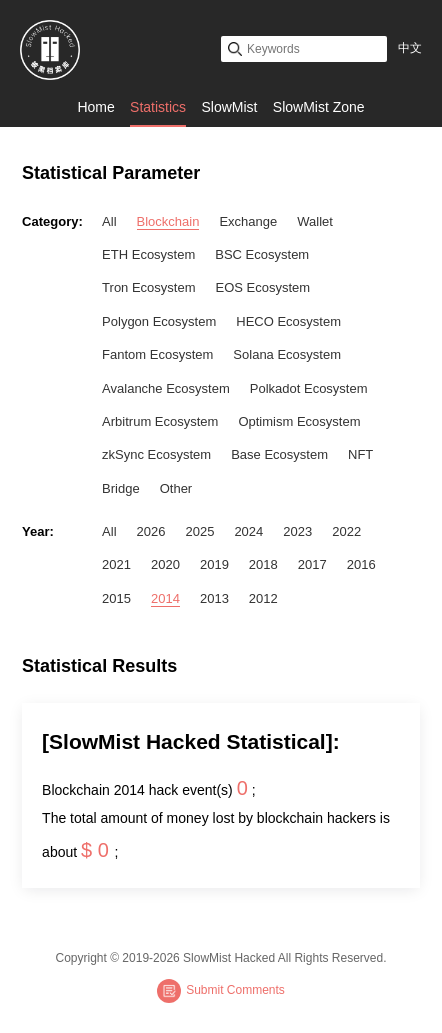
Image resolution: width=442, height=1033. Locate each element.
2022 (346, 531)
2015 (116, 598)
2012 (263, 598)
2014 (165, 598)
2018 (263, 564)
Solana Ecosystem (287, 354)
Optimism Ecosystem (299, 421)
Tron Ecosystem (148, 287)
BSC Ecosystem (262, 254)
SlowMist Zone (319, 107)
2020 (165, 564)
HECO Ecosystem (288, 321)
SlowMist (229, 107)
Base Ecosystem (279, 454)
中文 (410, 48)
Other (176, 488)
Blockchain (168, 221)
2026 (151, 531)
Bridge (121, 488)
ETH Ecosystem (148, 254)
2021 (116, 564)
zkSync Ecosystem (156, 454)
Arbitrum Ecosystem (160, 421)
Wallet (315, 221)
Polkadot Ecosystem (309, 388)
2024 (248, 531)
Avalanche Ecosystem (166, 388)
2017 (312, 564)
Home (95, 107)
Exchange (248, 221)
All (109, 221)
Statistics (158, 107)
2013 (214, 598)
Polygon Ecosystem (159, 321)
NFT (360, 454)
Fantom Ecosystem (157, 354)
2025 (199, 531)
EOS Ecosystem (263, 287)
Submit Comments (221, 991)
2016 (361, 564)
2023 (297, 531)
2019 (214, 564)
